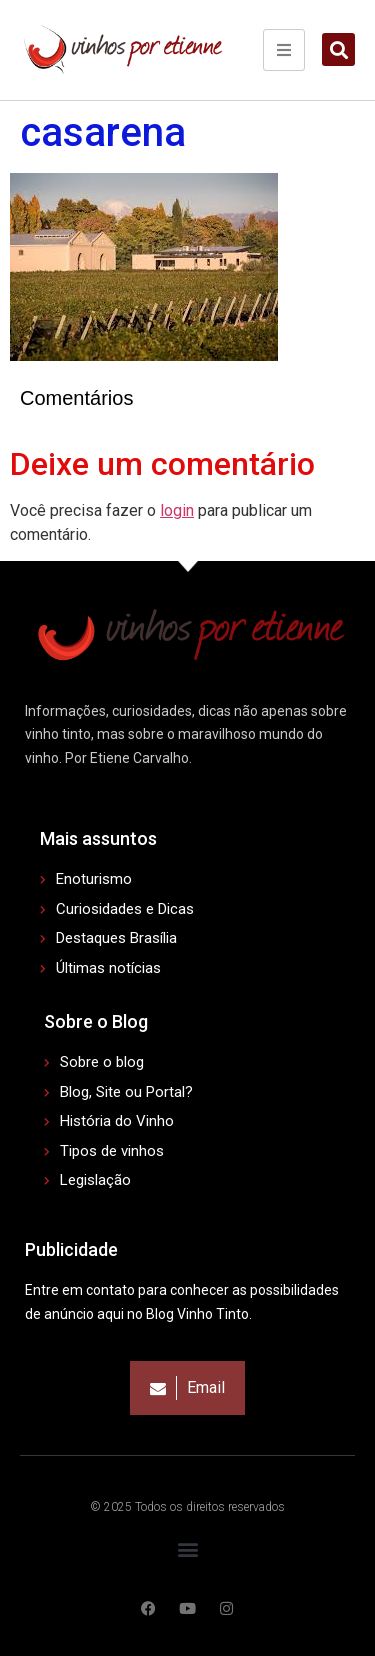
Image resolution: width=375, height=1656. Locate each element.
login (177, 510)
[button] (338, 49)
